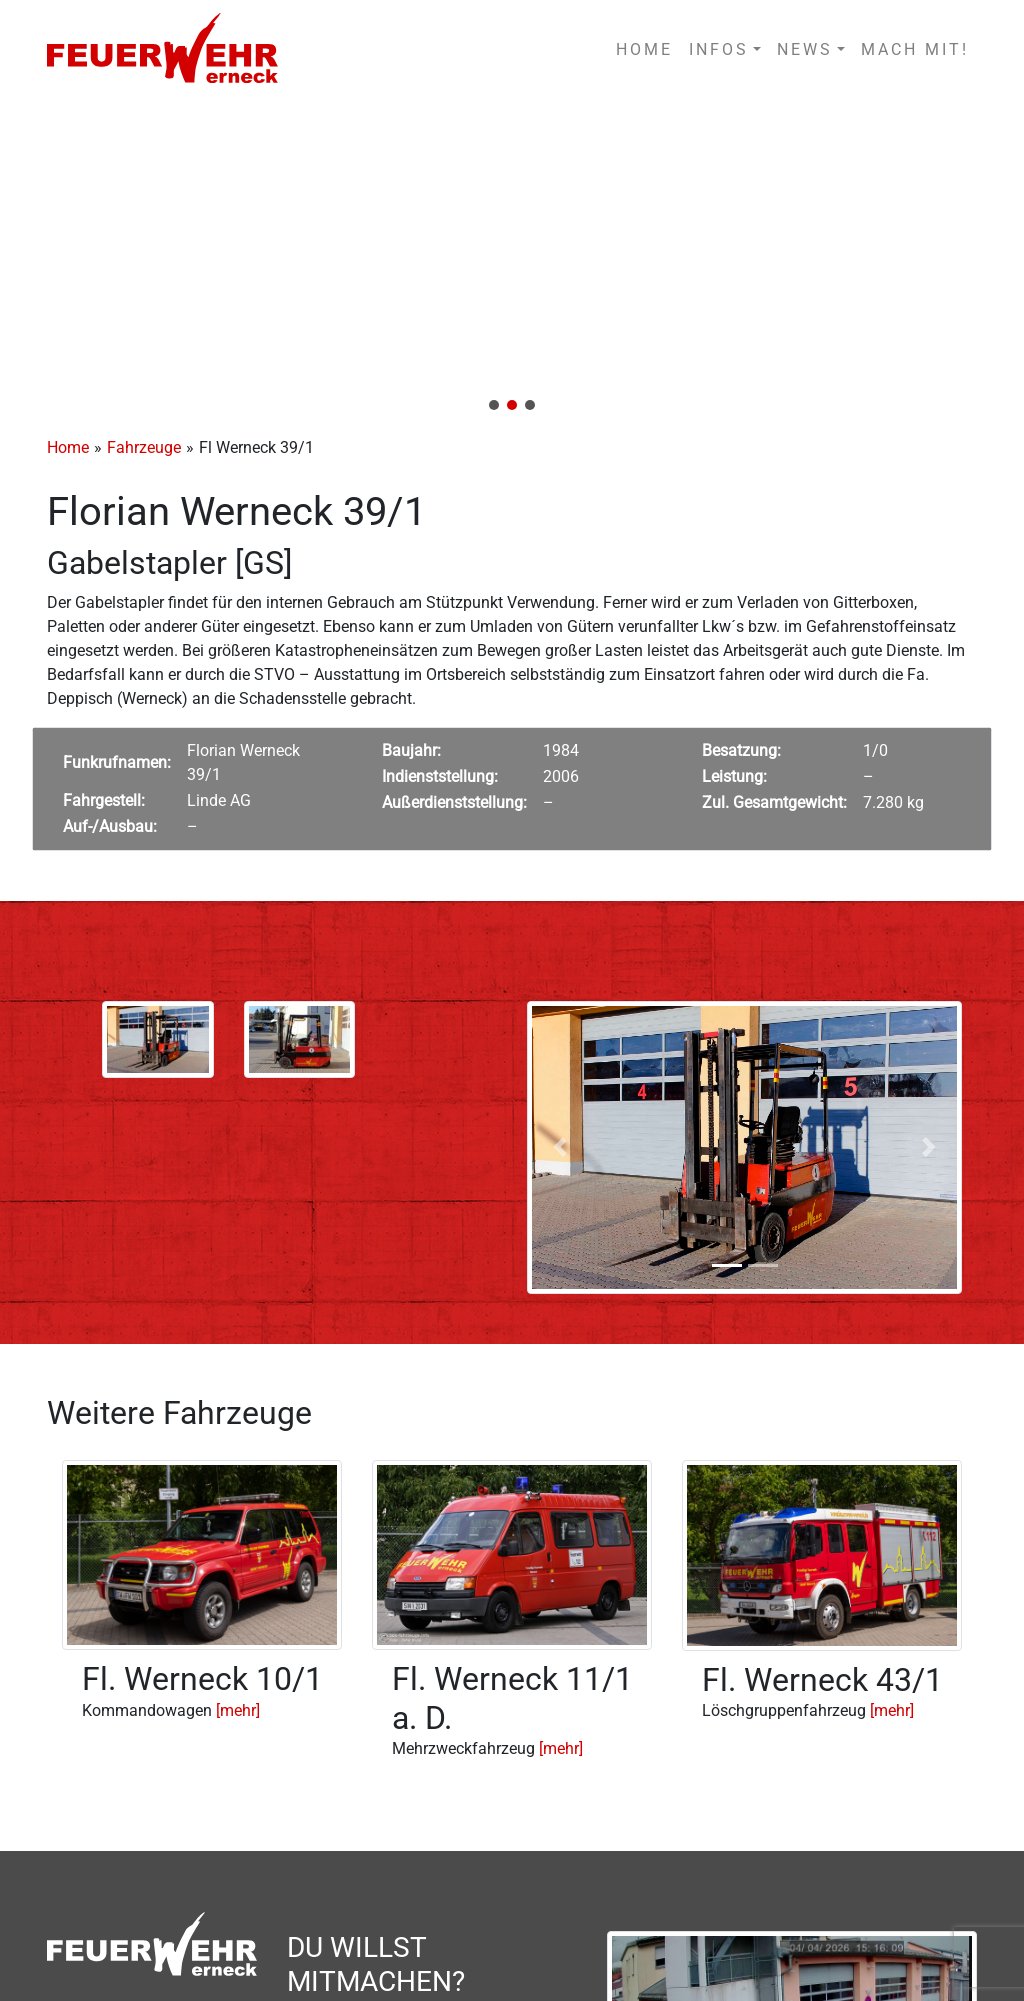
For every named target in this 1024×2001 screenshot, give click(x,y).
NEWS (805, 49)
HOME (644, 49)
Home (68, 447)
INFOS (719, 49)
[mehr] (238, 1710)
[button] (512, 262)
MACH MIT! (915, 49)
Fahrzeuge (144, 447)
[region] (512, 262)
